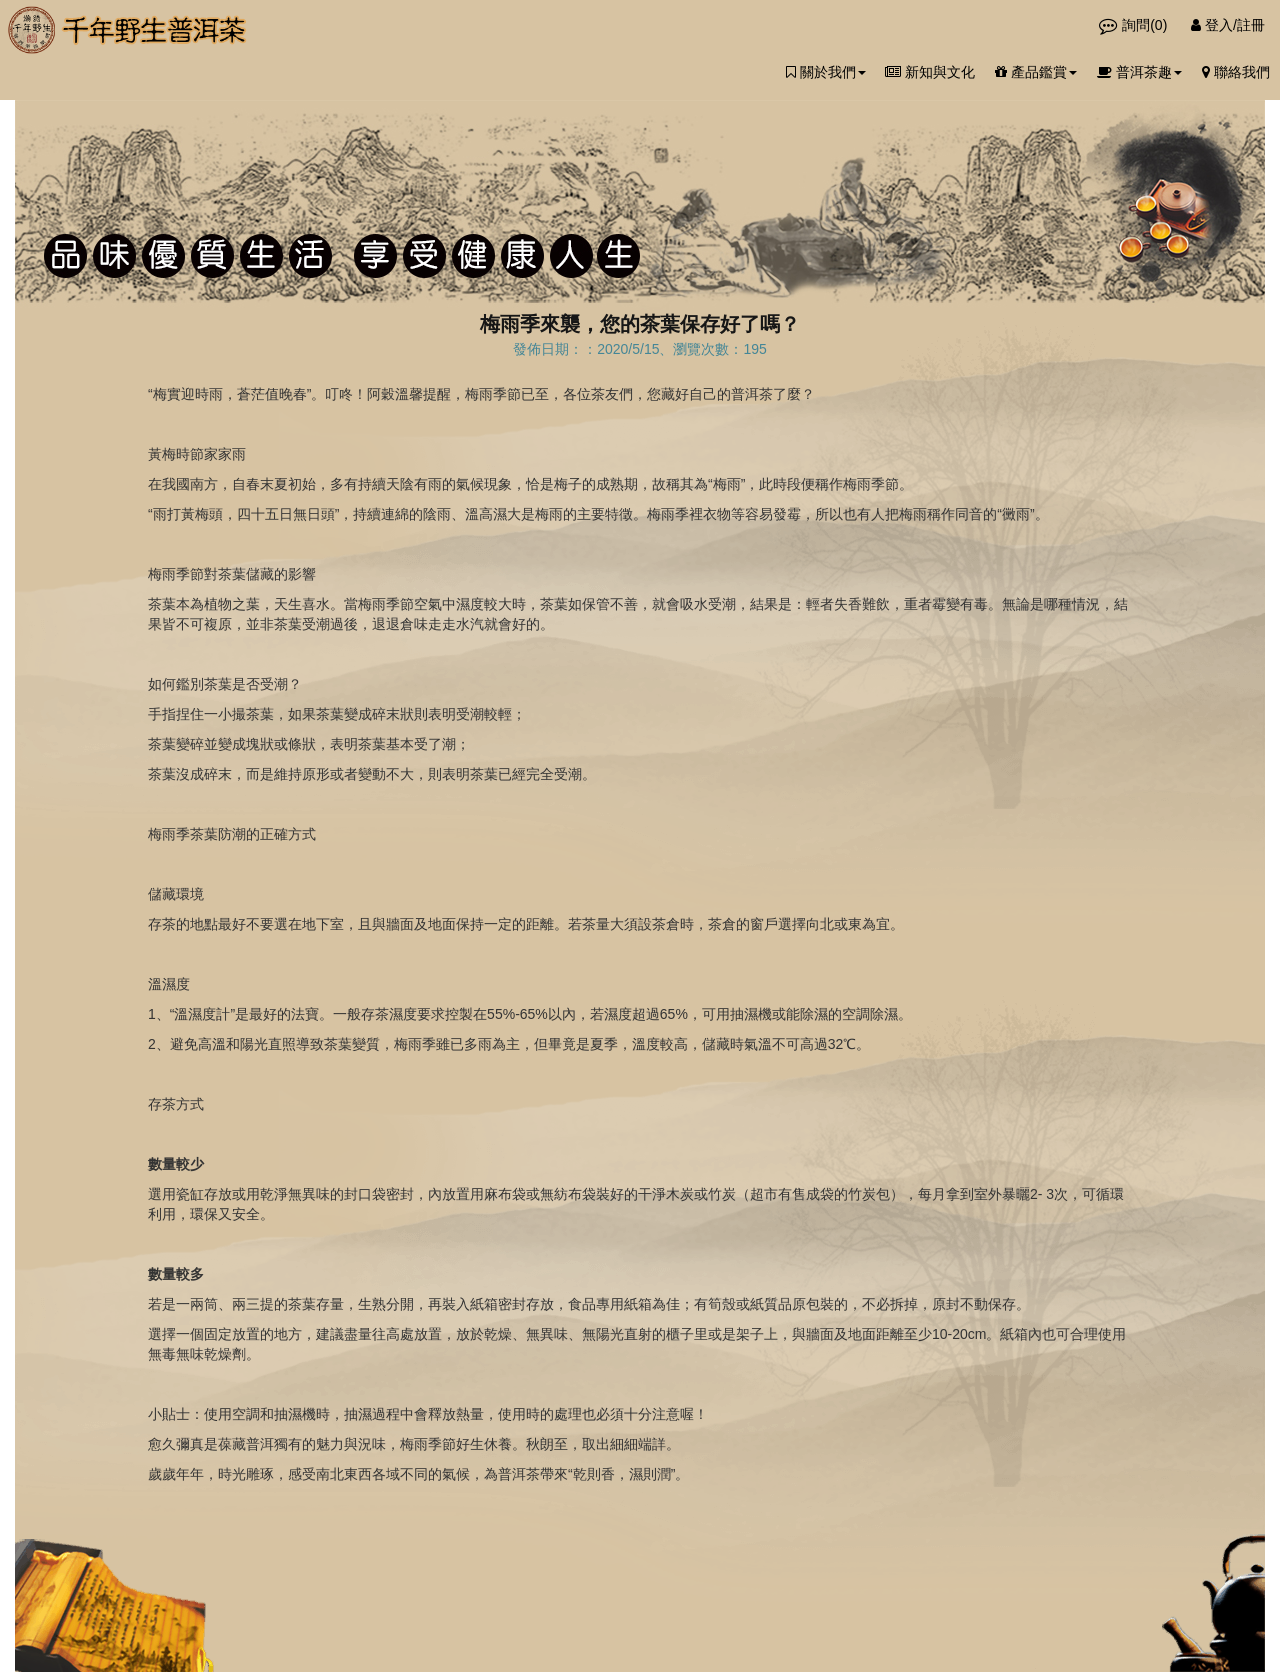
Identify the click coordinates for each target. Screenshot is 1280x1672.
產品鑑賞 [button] (1036, 72)
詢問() (1135, 25)
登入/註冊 (1228, 25)
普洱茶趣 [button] (1139, 72)
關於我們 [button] (826, 72)
